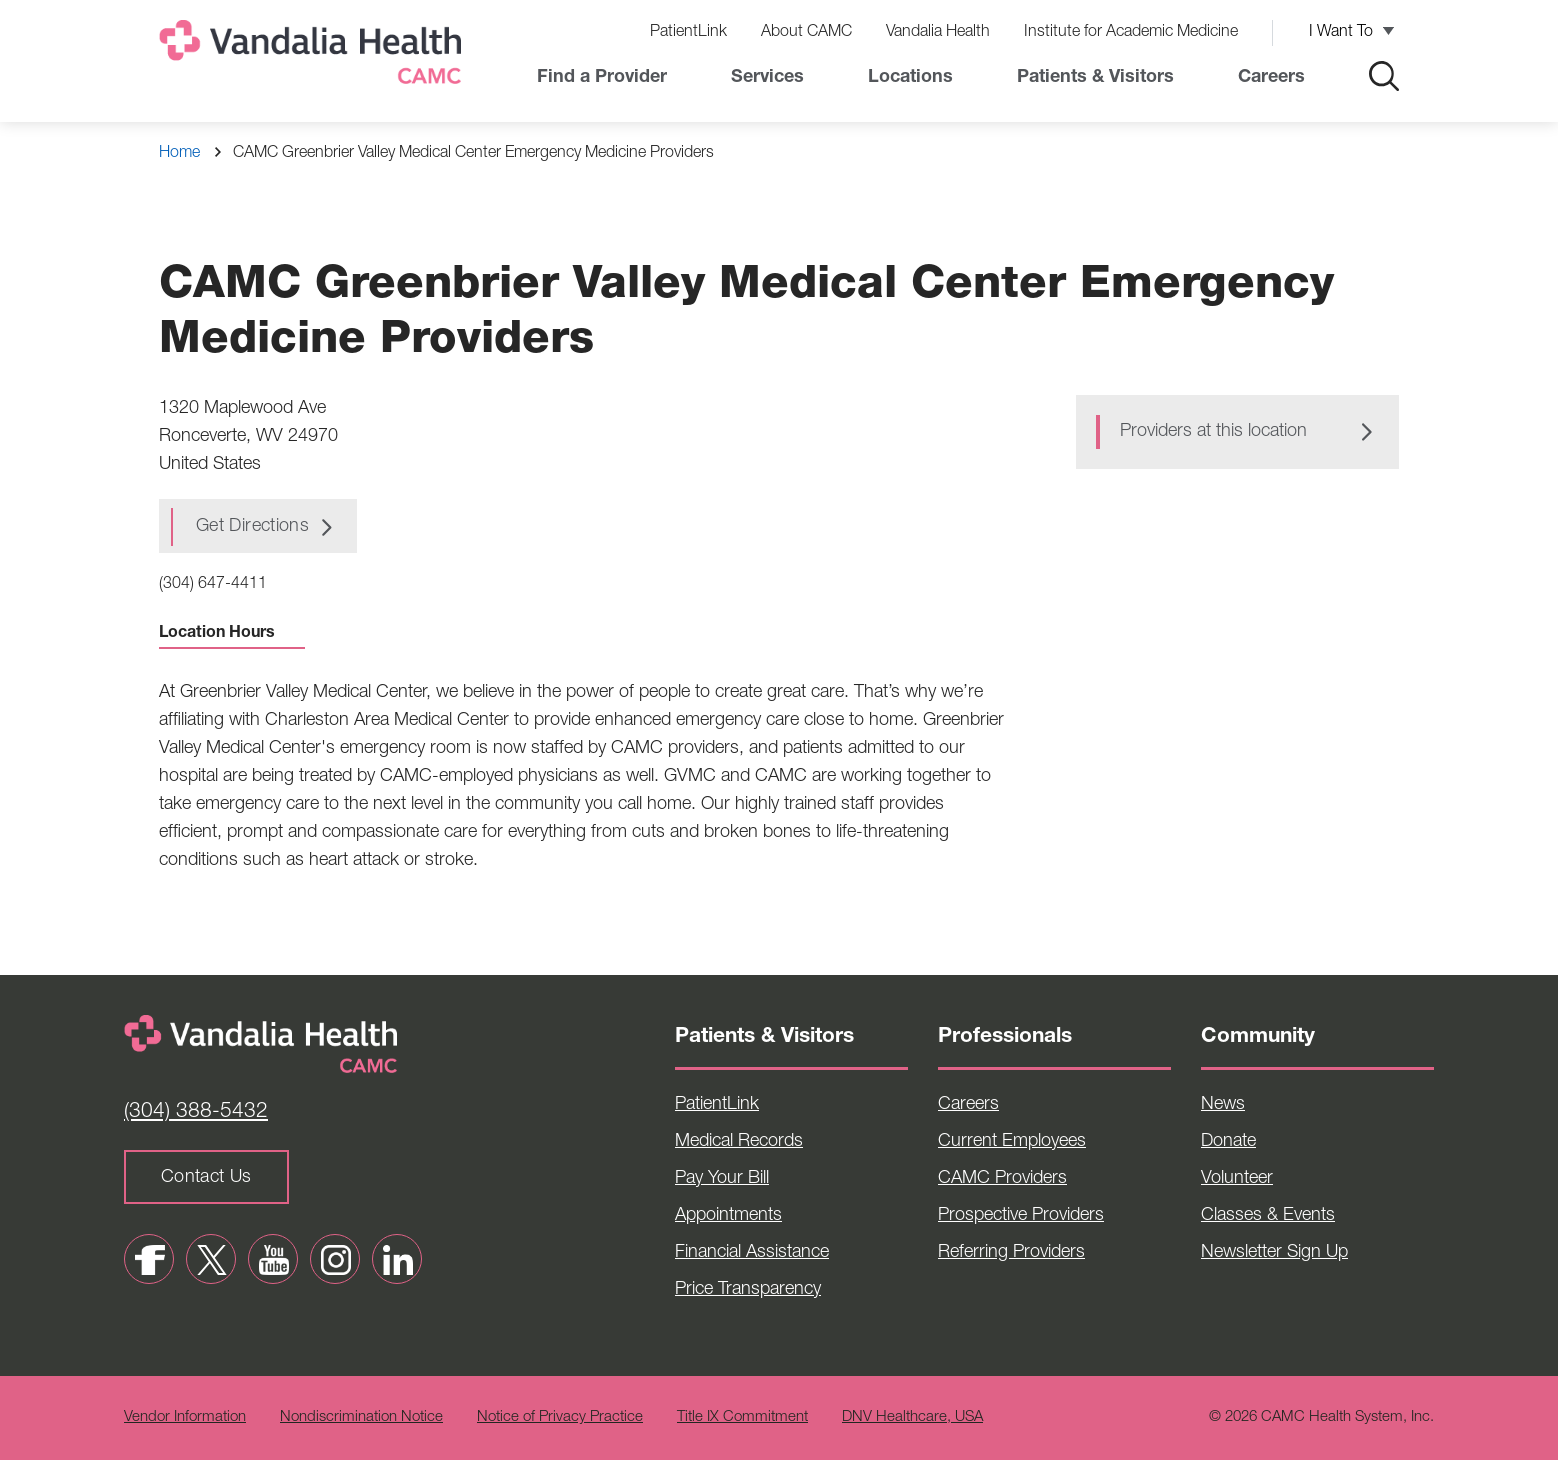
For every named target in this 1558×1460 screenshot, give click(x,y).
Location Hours (232, 634)
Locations (910, 78)
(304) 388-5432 (196, 1112)
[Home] (314, 56)
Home (179, 154)
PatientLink (688, 33)
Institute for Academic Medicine (1131, 33)
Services (767, 78)
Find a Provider (602, 78)
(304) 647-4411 (213, 585)
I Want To (1341, 33)
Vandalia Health (938, 33)
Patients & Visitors (1095, 78)
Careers (1271, 78)
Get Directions (252, 527)
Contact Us (206, 1178)
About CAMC (806, 33)
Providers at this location (1213, 432)
